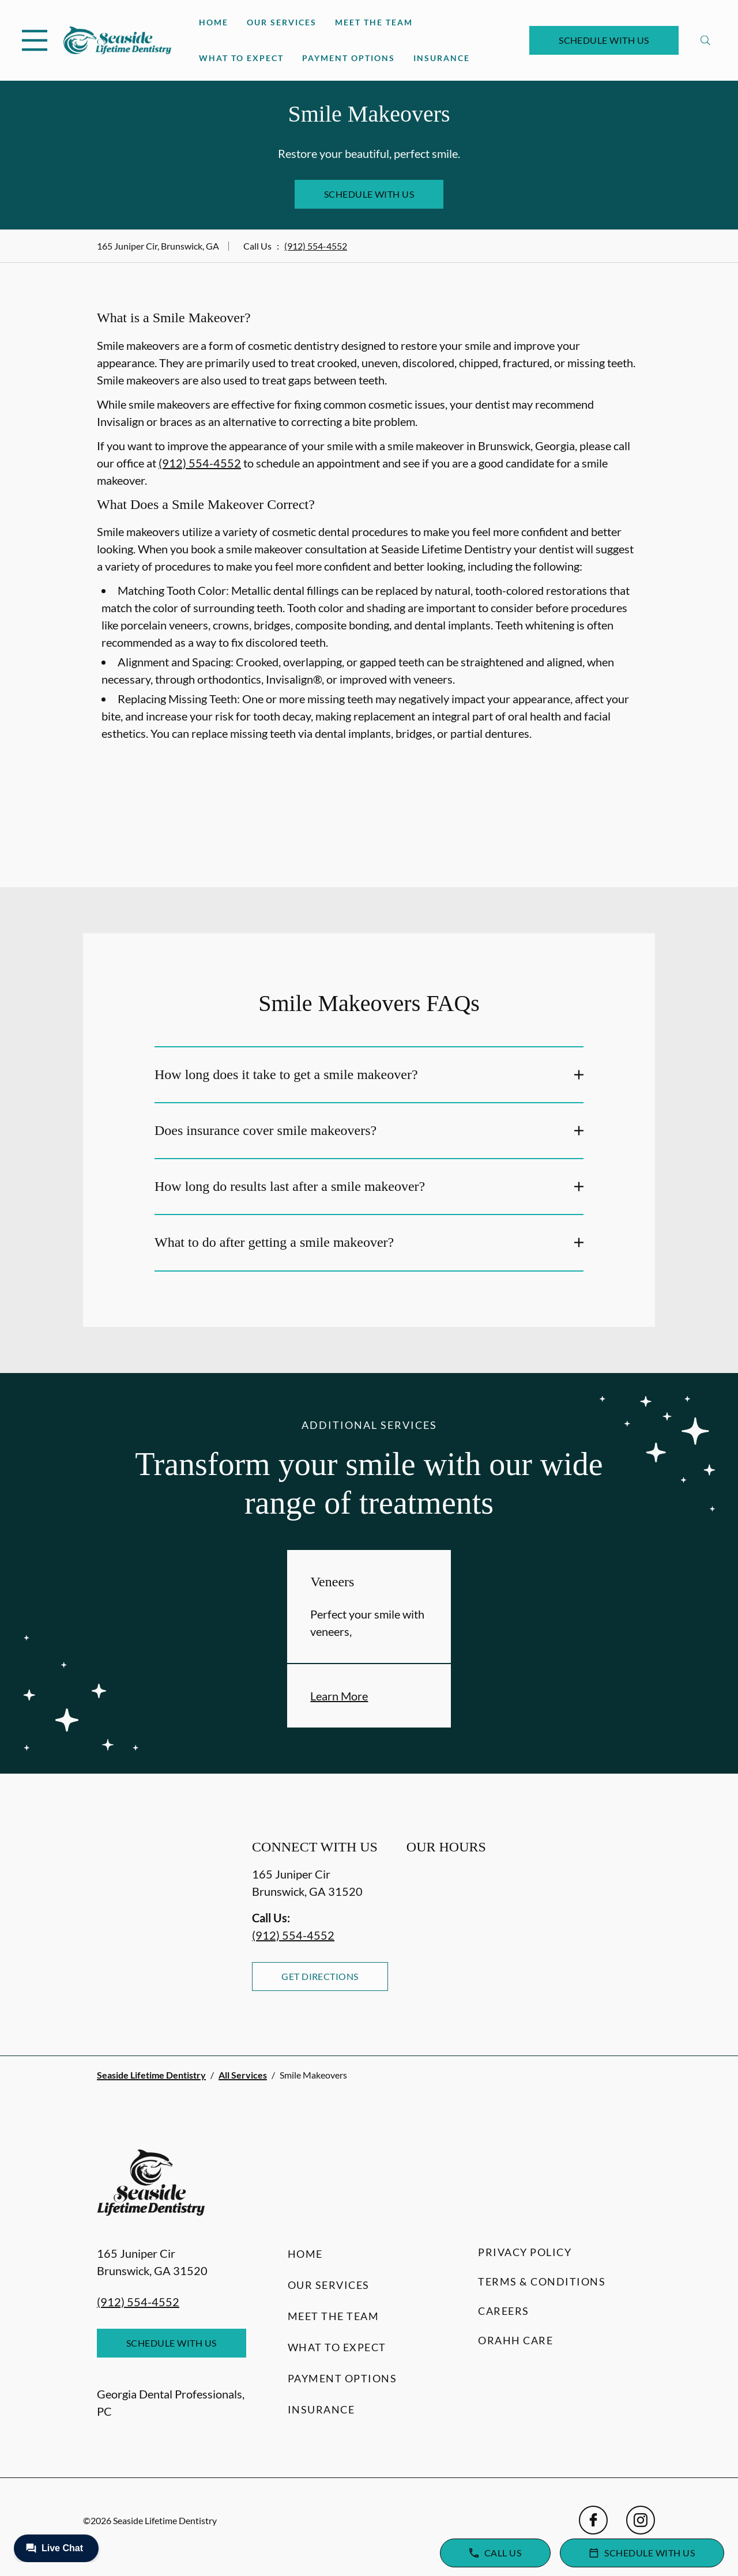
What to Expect (241, 58)
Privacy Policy (524, 2252)
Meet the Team (374, 22)
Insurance (441, 58)
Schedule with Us (604, 40)
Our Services (282, 22)
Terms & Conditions (541, 2281)
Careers (503, 2311)
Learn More (339, 1696)
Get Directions (320, 1976)
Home (213, 22)
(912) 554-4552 (315, 245)
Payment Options (348, 58)
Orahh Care (515, 2340)
